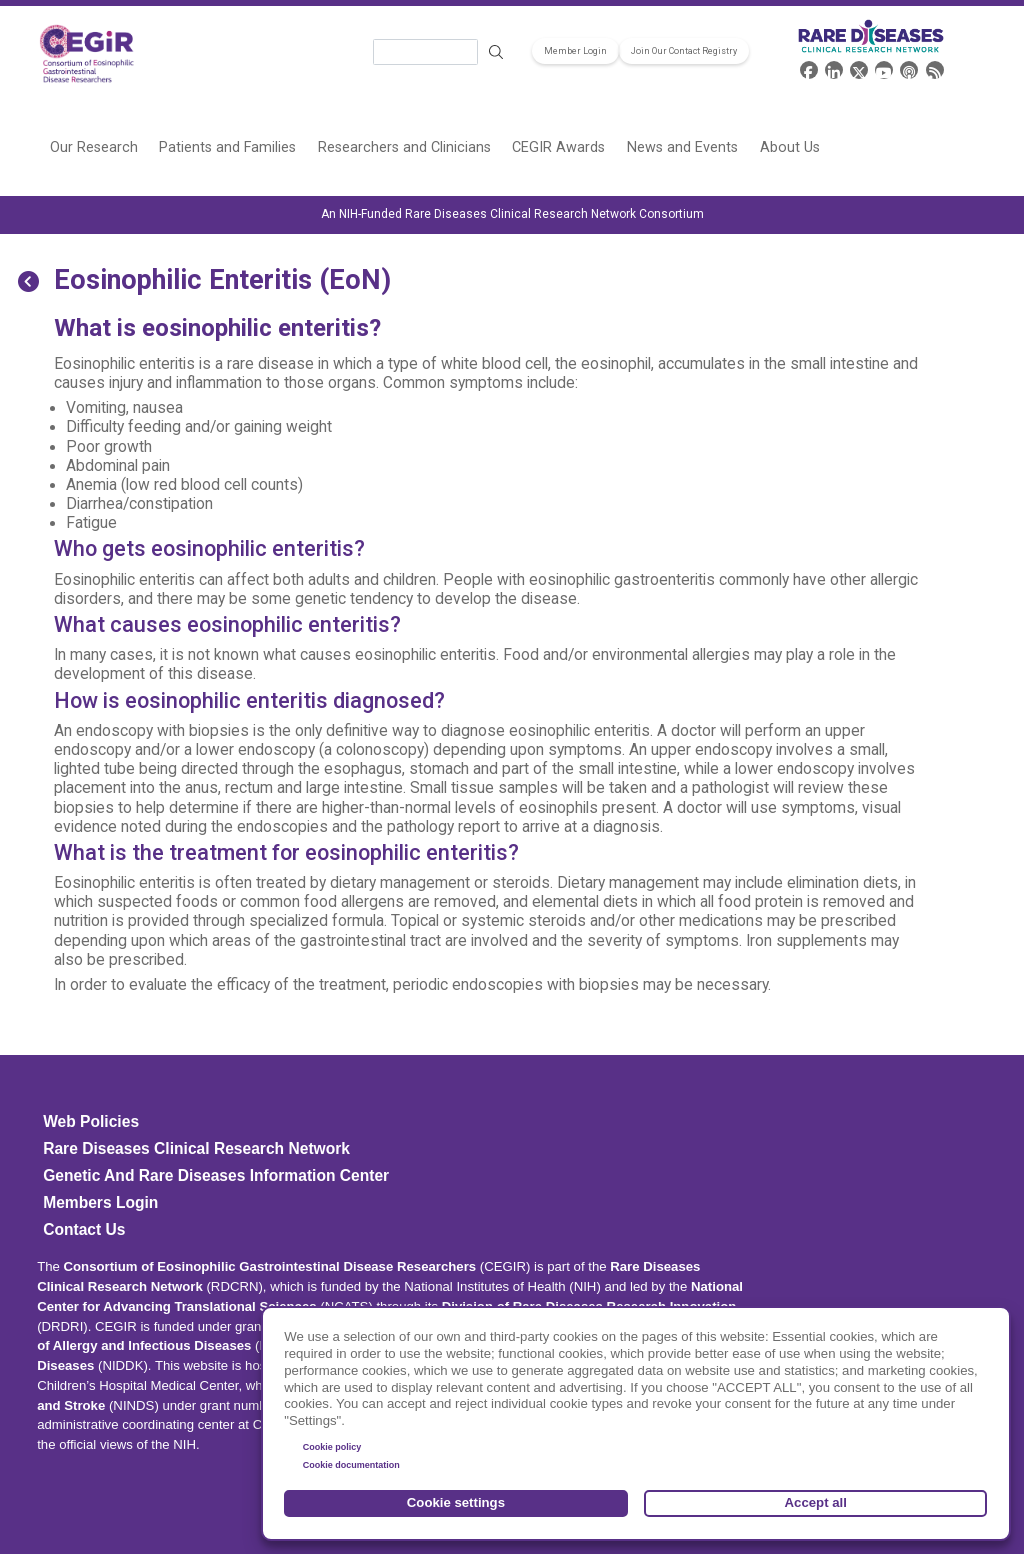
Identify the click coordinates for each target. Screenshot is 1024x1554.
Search (496, 52)
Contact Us (84, 1229)
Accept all (816, 1502)
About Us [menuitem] (790, 147)
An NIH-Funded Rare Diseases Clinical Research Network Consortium (512, 214)
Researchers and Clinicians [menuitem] (404, 147)
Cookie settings (456, 1502)
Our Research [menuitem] (94, 147)
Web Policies (91, 1121)
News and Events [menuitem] (682, 147)
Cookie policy (332, 1447)
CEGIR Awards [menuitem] (558, 147)
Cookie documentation (351, 1465)
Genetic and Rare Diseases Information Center (216, 1175)
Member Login (575, 51)
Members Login (100, 1202)
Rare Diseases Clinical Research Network (196, 1148)
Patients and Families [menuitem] (227, 147)
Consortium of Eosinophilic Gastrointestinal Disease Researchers (270, 1266)
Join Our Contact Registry (684, 51)
